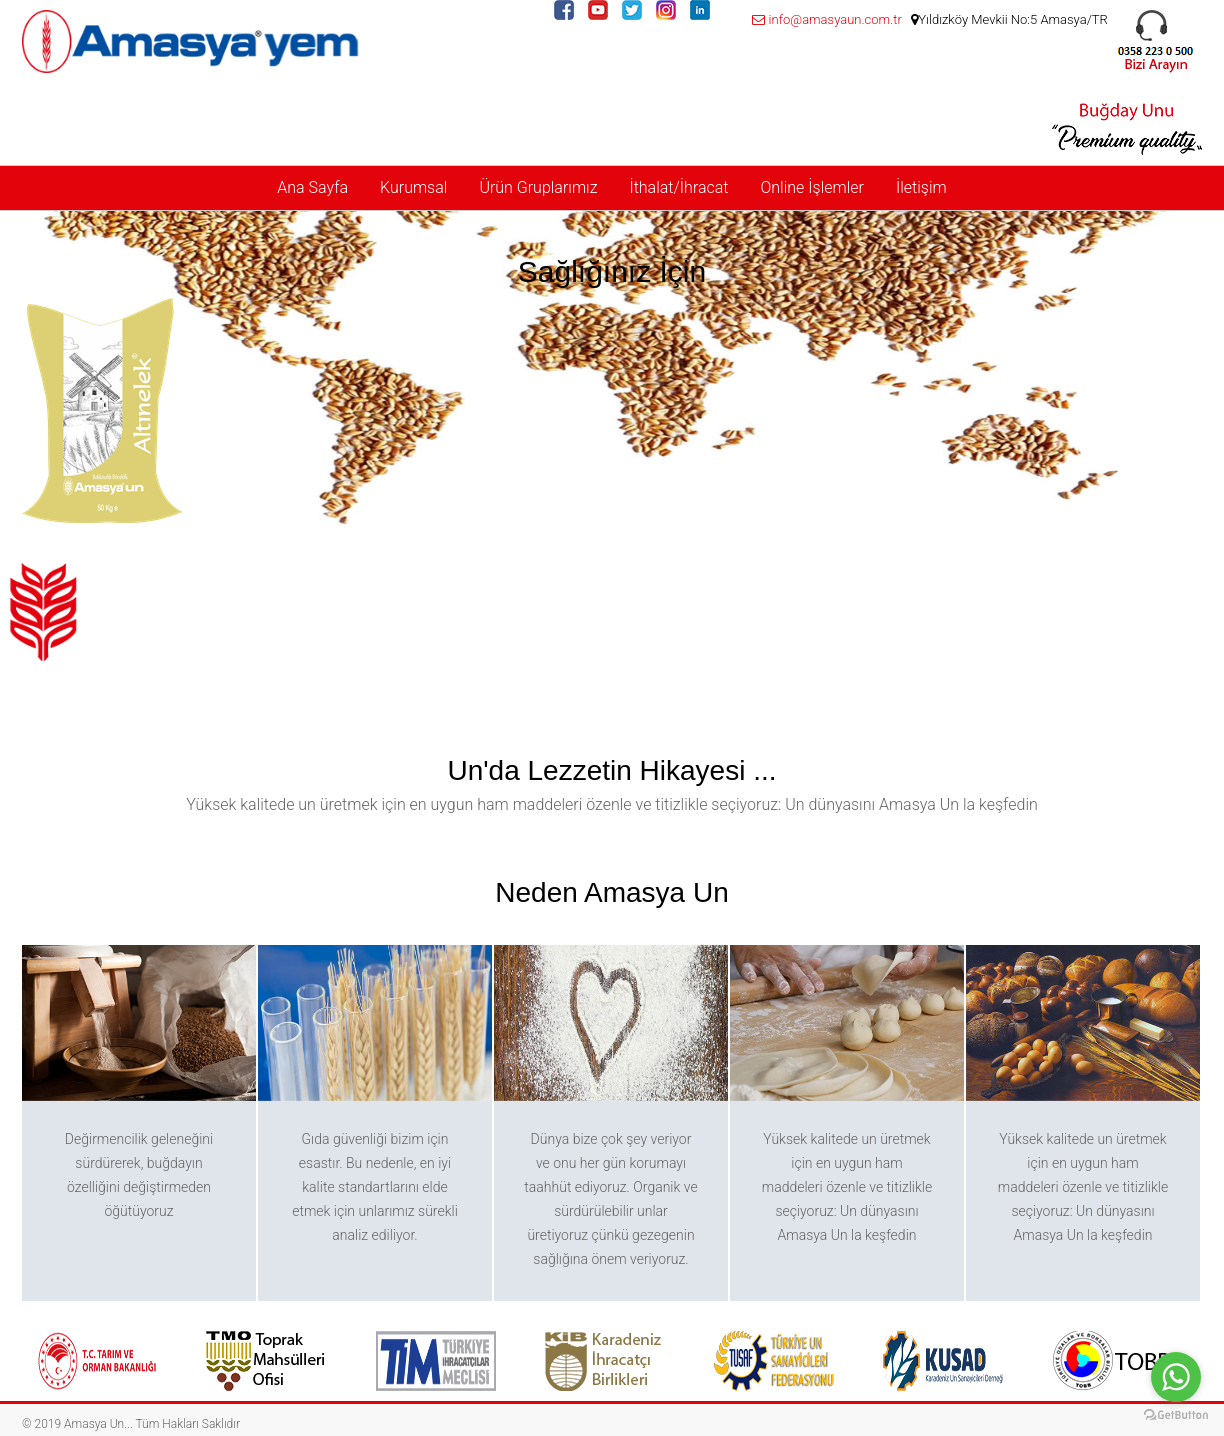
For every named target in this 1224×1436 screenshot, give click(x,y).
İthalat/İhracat (678, 187)
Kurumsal (413, 187)
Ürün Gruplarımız (538, 187)
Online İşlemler (811, 187)
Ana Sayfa (312, 187)
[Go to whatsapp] (1176, 1377)
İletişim (921, 187)
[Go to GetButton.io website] (1176, 1415)
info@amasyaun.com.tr (826, 19)
